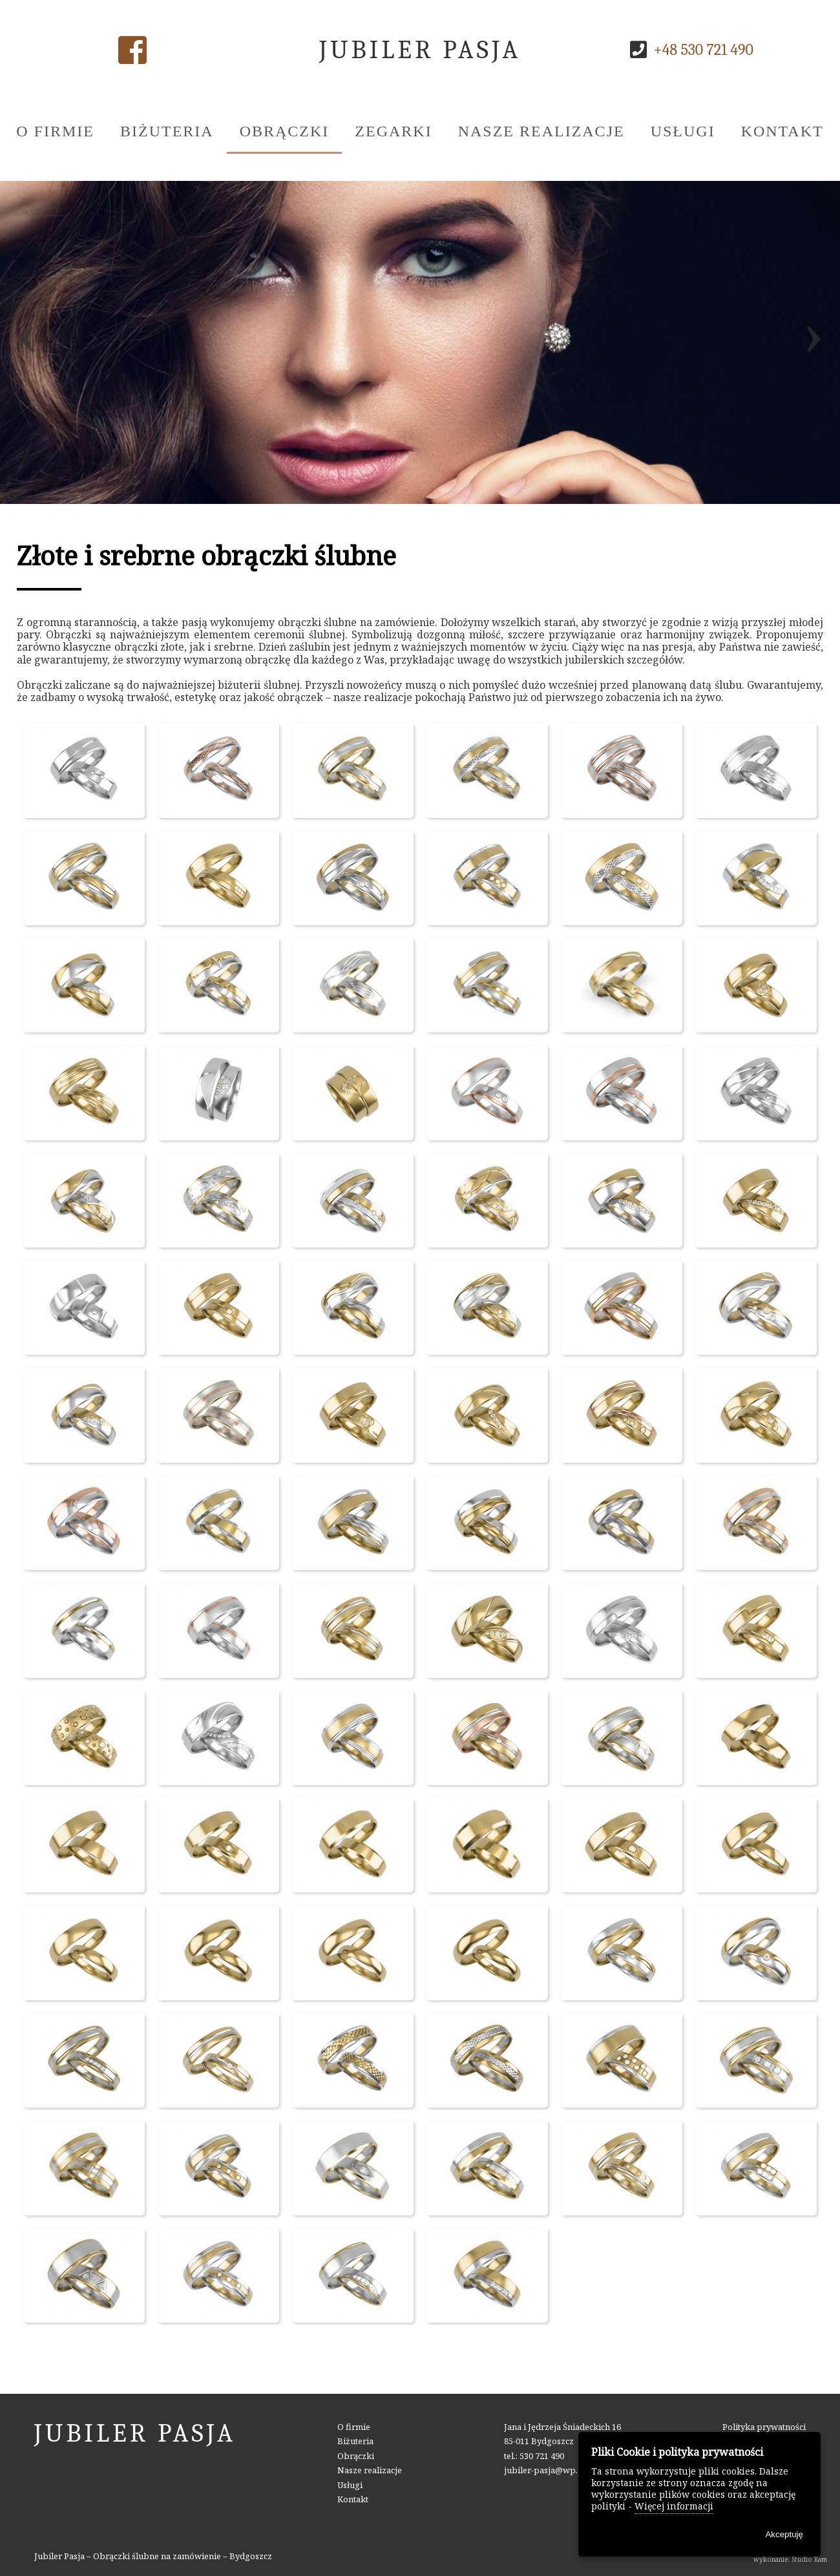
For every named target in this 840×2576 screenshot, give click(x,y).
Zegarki (393, 131)
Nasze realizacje (541, 131)
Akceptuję (784, 2534)
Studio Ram (809, 2559)
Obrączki (285, 131)
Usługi (683, 131)
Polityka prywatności (764, 2427)
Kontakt (782, 131)
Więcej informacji (674, 2506)
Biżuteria (167, 131)
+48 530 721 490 (703, 50)
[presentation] (26, 342)
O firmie (55, 131)
